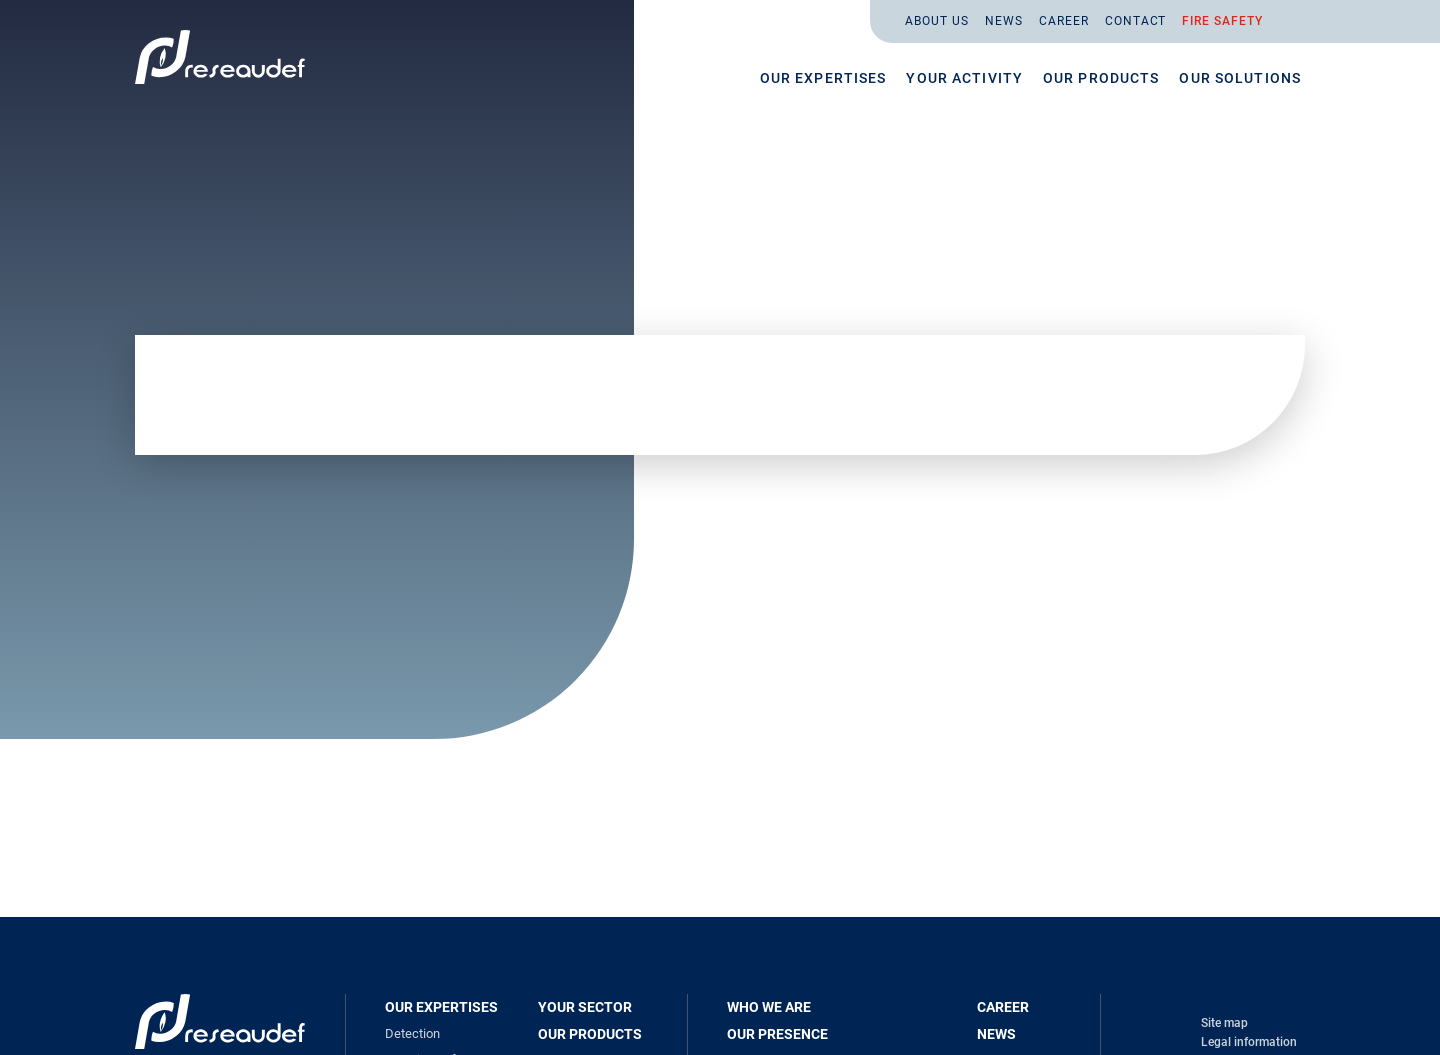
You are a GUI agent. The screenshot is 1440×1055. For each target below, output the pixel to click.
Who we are (769, 1007)
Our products (1101, 78)
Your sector (585, 1007)
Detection (412, 1033)
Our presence (777, 1034)
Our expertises (823, 78)
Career (1064, 21)
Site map (1224, 1023)
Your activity (964, 78)
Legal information (1249, 1042)
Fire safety (1222, 21)
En (1288, 21)
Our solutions (1240, 78)
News (1004, 21)
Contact (1136, 21)
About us (937, 21)
